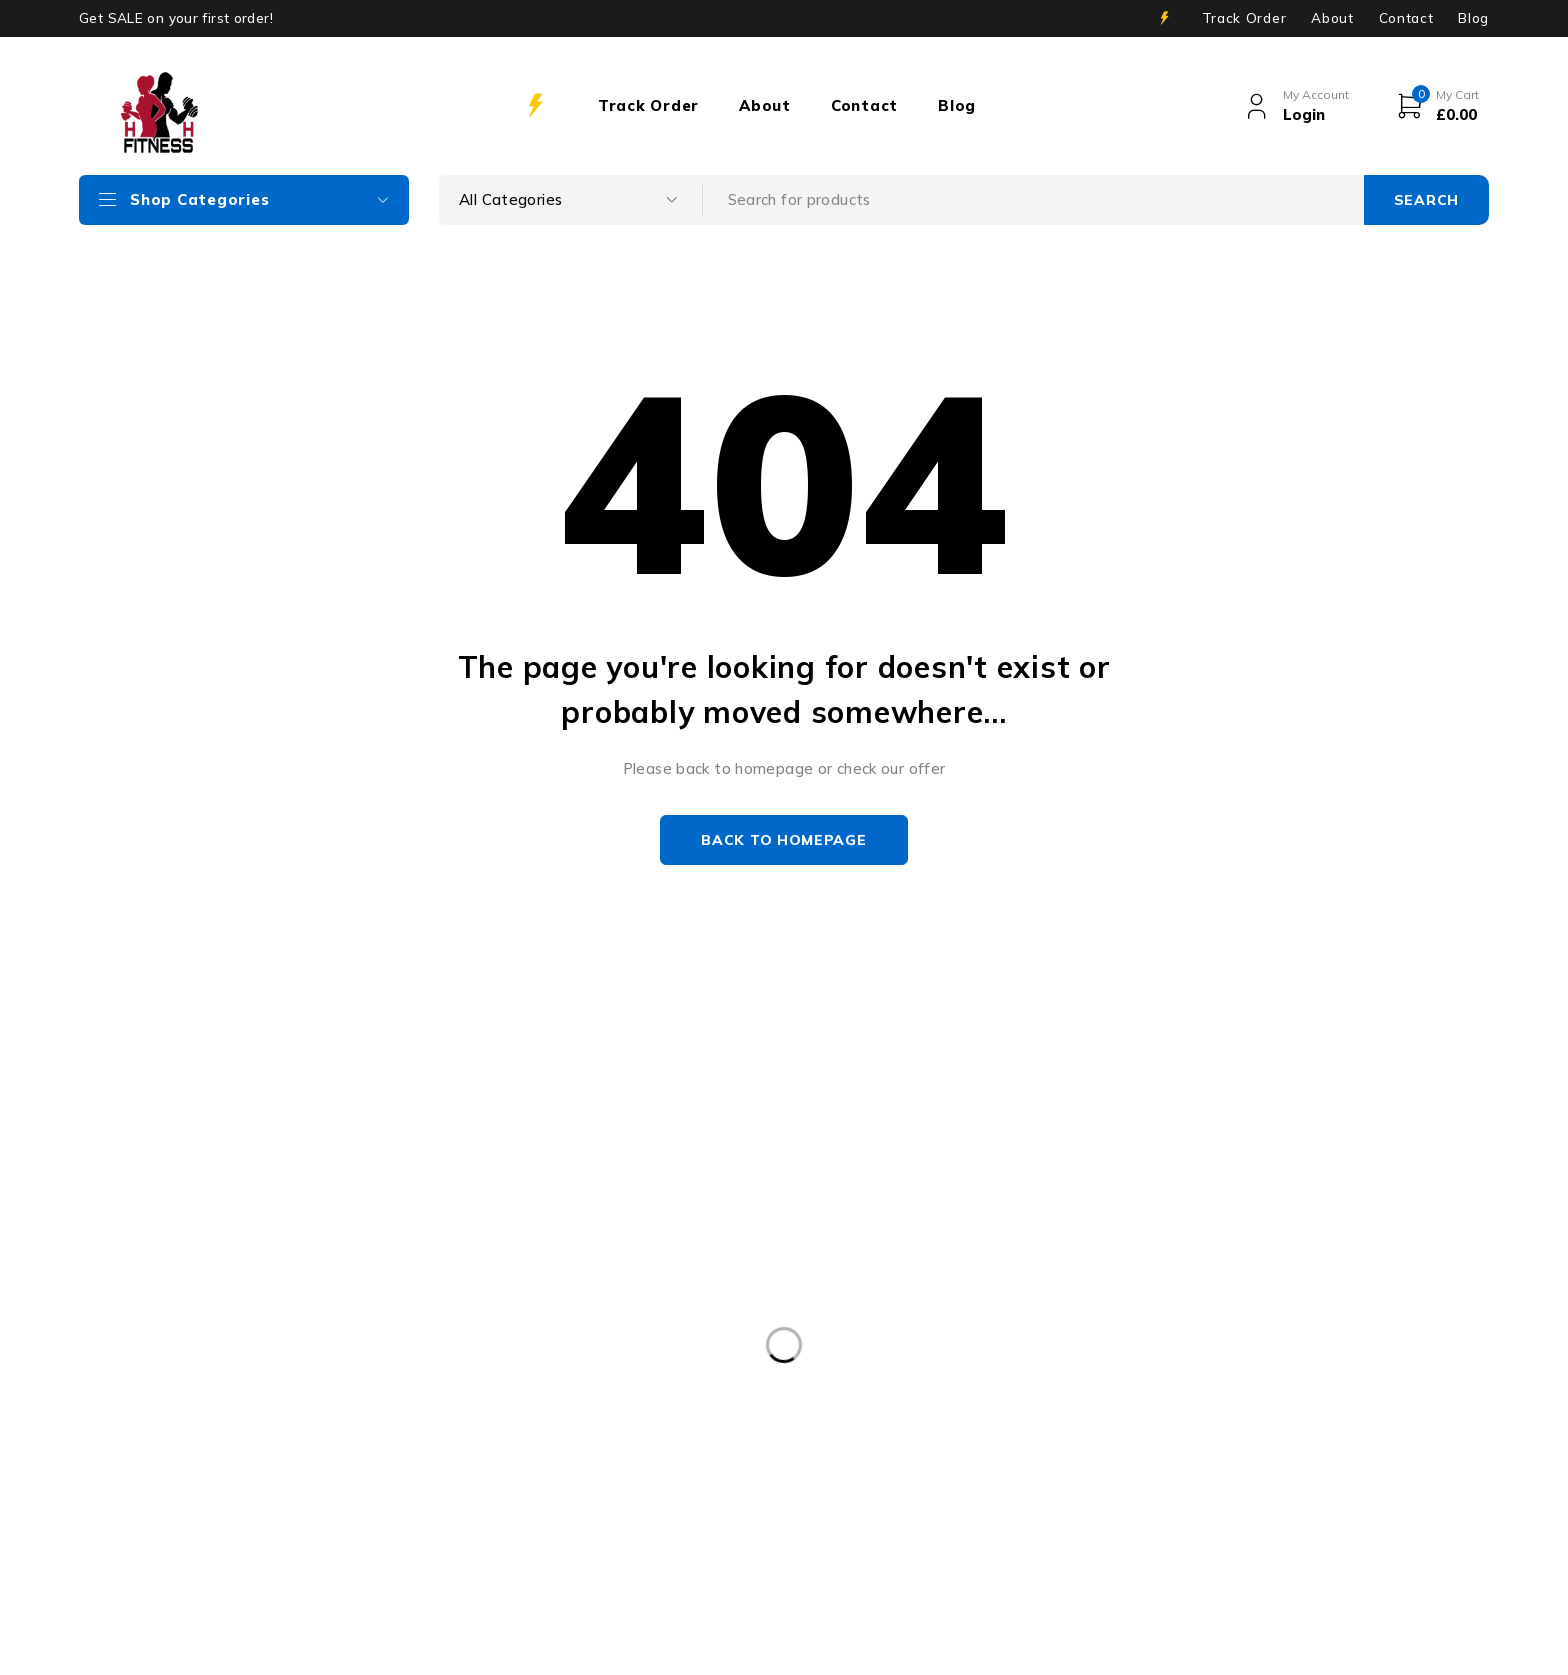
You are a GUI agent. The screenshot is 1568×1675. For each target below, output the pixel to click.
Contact (1406, 18)
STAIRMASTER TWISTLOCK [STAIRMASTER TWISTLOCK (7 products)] (993, 1501)
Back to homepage (783, 840)
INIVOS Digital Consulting (565, 1646)
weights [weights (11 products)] (646, 1542)
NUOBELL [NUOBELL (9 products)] (515, 1501)
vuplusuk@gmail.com (95, 1351)
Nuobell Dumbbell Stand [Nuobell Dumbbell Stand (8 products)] (678, 1501)
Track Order (1244, 18)
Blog (1473, 18)
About (1332, 18)
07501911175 (334, 1381)
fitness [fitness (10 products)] (411, 1501)
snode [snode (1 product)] (828, 1501)
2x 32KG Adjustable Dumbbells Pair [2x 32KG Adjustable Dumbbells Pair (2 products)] (219, 1501)
